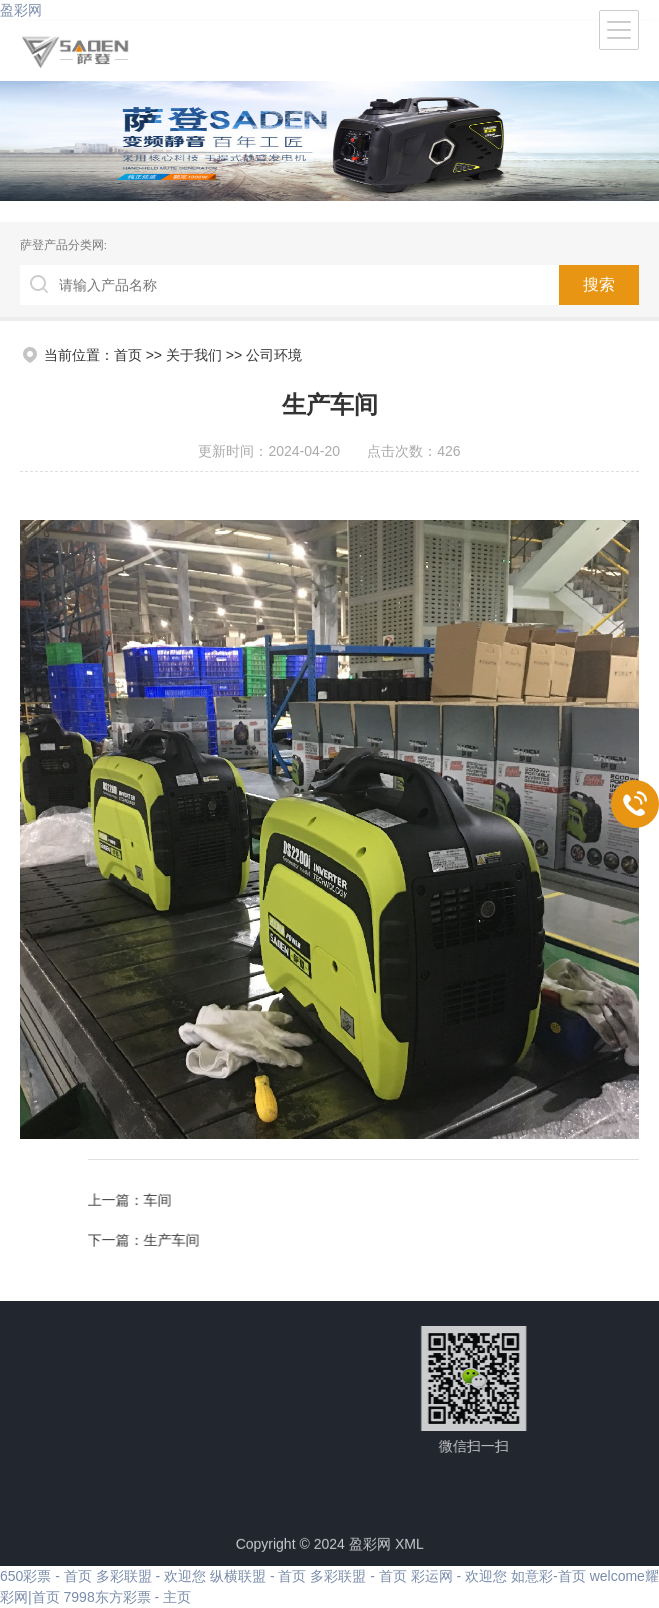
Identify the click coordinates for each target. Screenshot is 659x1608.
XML (409, 1550)
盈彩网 (21, 10)
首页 (128, 355)
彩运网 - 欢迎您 (459, 1576)
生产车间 (597, 1240)
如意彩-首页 (548, 1576)
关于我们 (194, 355)
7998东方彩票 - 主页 (128, 1597)
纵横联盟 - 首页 (258, 1576)
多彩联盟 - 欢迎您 (151, 1576)
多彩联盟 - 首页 (358, 1576)
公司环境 (274, 355)
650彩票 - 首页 (46, 1576)
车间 (583, 1200)
